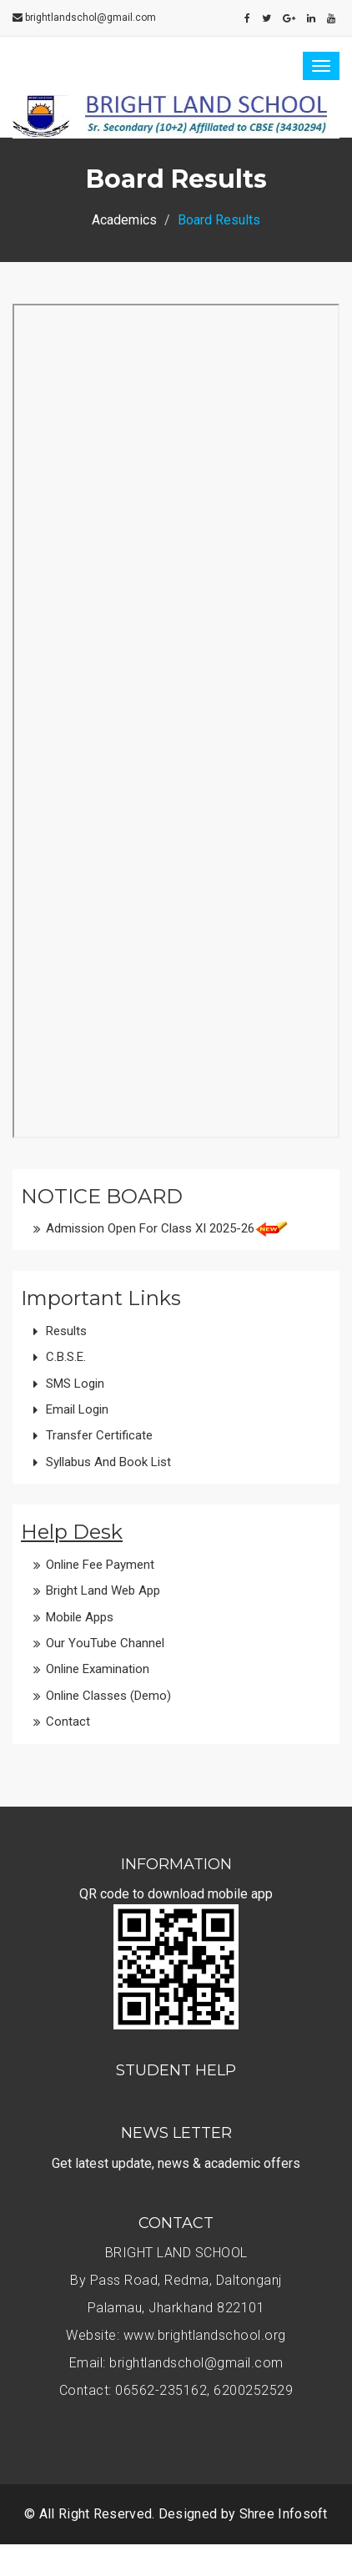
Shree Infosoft (283, 2514)
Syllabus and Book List (108, 1461)
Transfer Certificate (99, 1435)
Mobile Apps (79, 1617)
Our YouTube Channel (105, 1643)
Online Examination (97, 1668)
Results (66, 1330)
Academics (124, 220)
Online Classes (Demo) (108, 1695)
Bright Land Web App (103, 1590)
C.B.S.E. (66, 1356)
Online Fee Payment (100, 1564)
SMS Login (75, 1383)
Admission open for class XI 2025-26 (150, 1228)
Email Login (77, 1409)
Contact (68, 1721)
